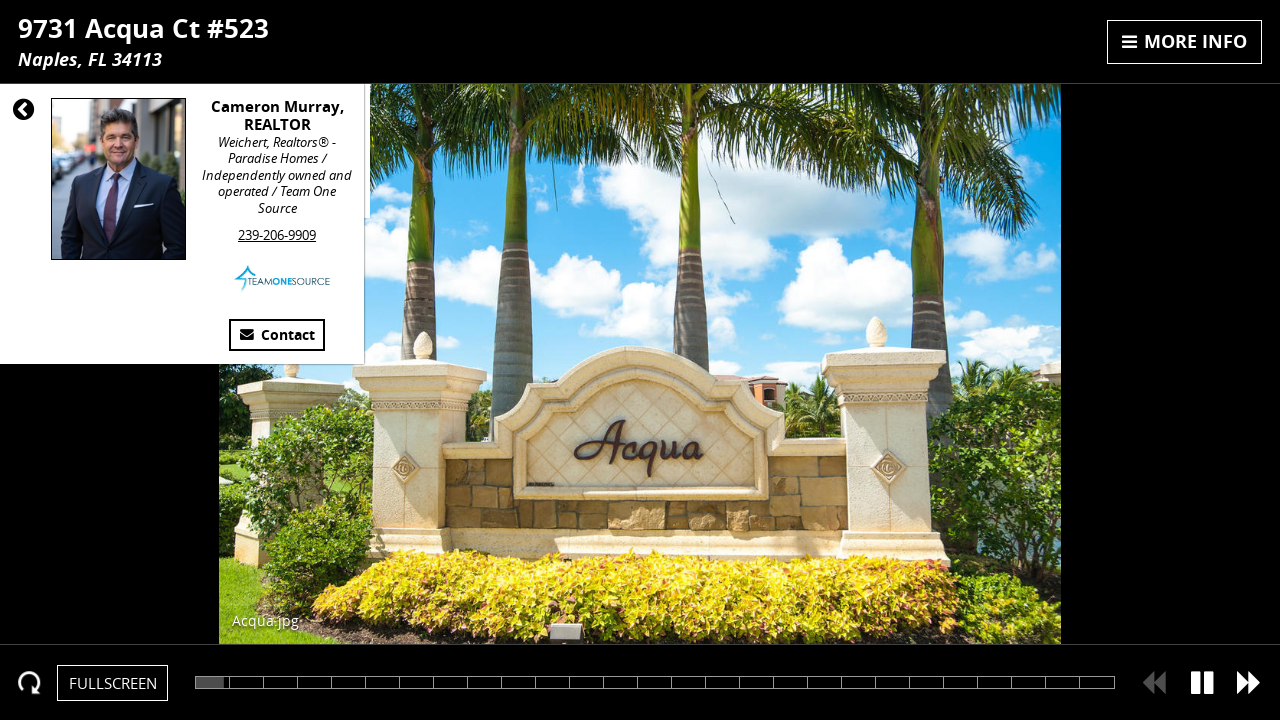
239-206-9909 (277, 235)
